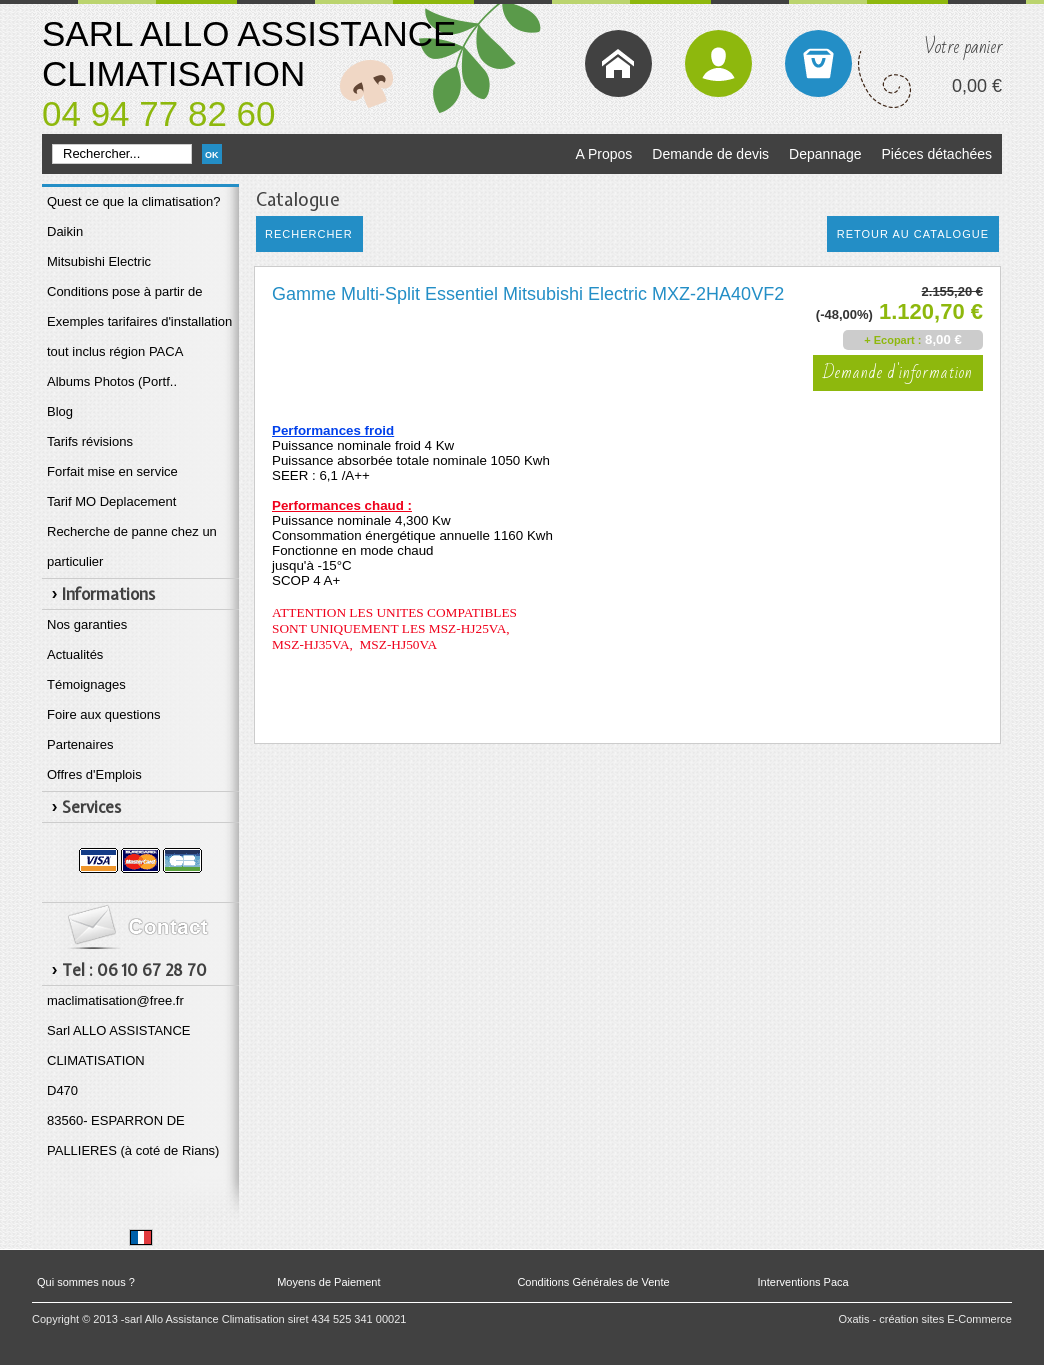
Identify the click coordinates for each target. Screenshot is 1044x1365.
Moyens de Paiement (328, 1282)
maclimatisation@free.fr (115, 1000)
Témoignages (86, 684)
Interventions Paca (803, 1282)
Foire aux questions (103, 714)
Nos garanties (87, 624)
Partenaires (80, 744)
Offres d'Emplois (94, 774)
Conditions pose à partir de (124, 291)
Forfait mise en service (112, 471)
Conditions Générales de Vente (593, 1282)
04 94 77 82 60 (159, 113)
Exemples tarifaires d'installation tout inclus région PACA (139, 336)
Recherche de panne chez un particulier (132, 546)
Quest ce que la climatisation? (133, 201)
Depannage (825, 154)
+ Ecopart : (892, 340)
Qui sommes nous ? (86, 1282)
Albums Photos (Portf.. (112, 381)
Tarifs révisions (90, 441)
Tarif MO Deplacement (111, 501)
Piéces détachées (936, 154)
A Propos (603, 154)
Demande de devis (710, 154)
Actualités (75, 654)
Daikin (65, 231)
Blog (60, 411)
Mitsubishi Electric (99, 261)
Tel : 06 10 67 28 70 (134, 970)
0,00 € (977, 86)
